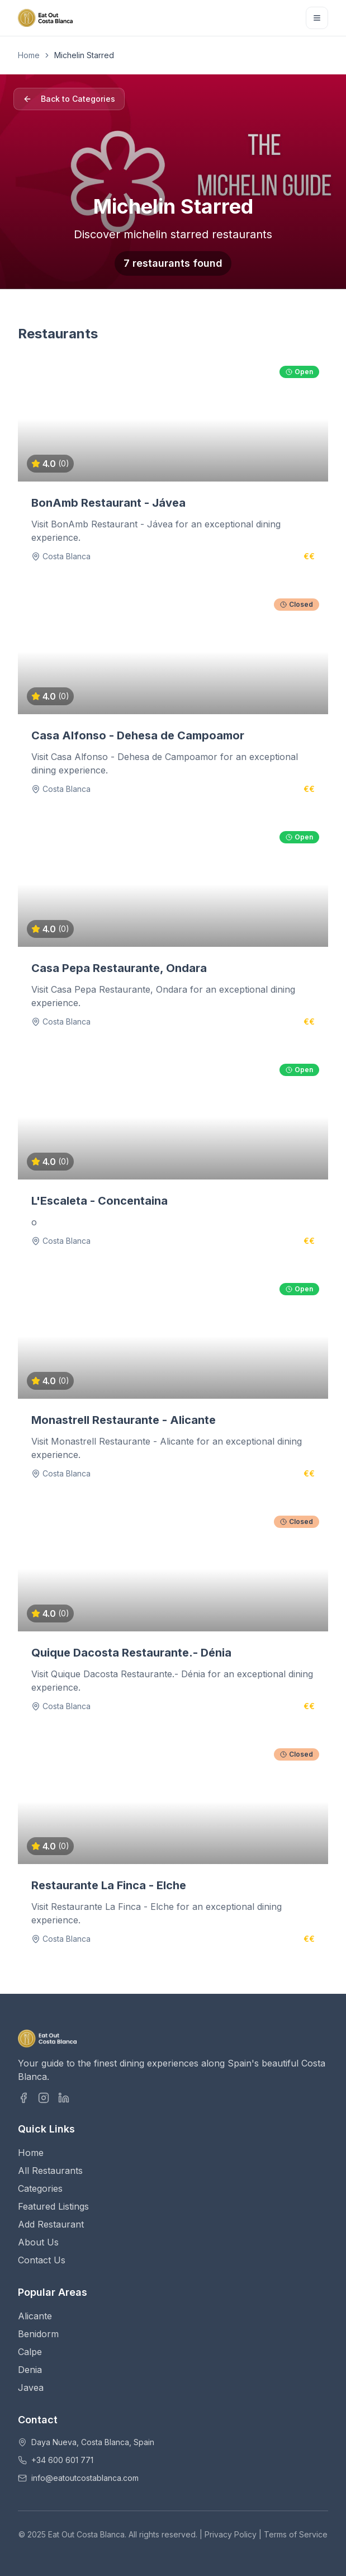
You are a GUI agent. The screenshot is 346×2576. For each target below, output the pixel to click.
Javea (31, 2387)
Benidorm (38, 2333)
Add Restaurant (51, 2224)
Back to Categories (69, 98)
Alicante (35, 2316)
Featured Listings (53, 2206)
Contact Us (41, 2260)
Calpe (30, 2351)
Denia (30, 2369)
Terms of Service (296, 2534)
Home (29, 55)
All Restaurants (50, 2170)
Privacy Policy (231, 2534)
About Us (38, 2242)
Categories (40, 2188)
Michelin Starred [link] (84, 55)
